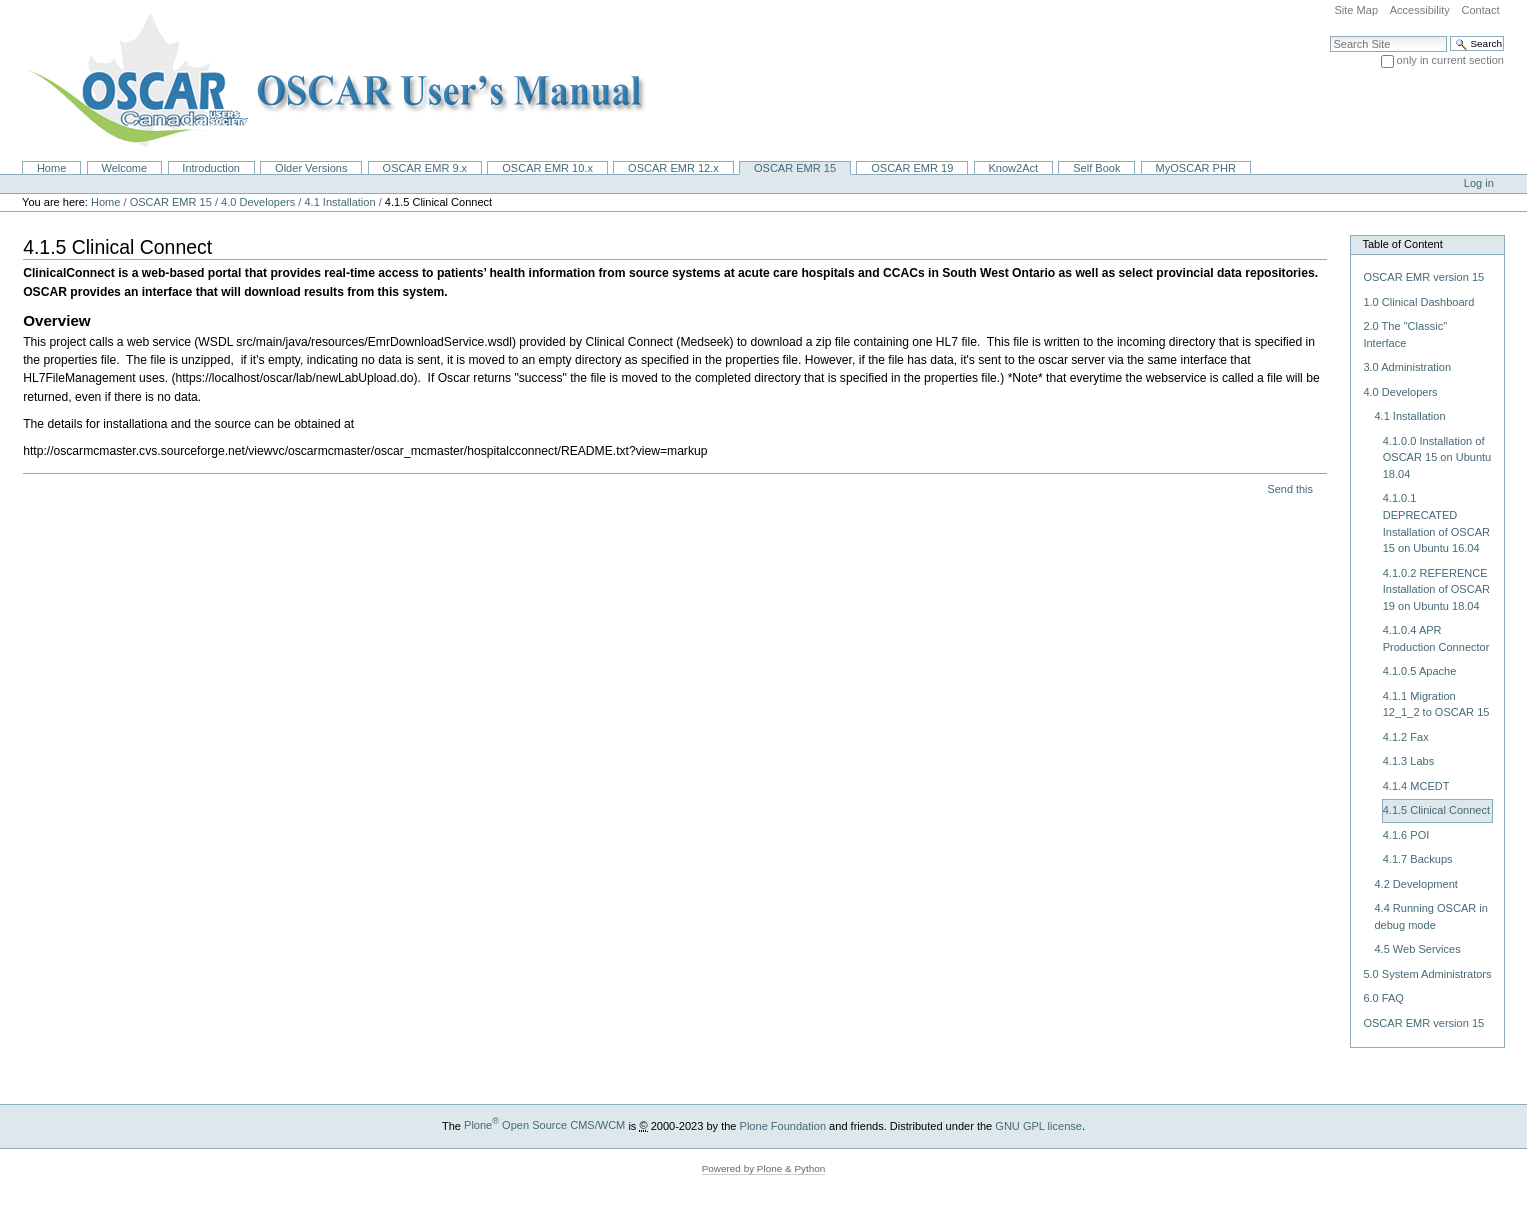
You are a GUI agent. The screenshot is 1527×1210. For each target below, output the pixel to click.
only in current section (1450, 60)
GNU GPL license (1038, 1125)
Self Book (1096, 168)
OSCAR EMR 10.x (547, 168)
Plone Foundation (783, 1125)
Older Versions (311, 168)
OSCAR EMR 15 (795, 168)
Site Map (1356, 10)
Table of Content (1402, 244)
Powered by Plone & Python (764, 1168)
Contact (1480, 10)
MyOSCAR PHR (1196, 168)
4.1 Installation (339, 202)
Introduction (211, 168)
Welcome (124, 168)
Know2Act (1013, 168)
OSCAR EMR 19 (912, 168)
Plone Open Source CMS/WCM (544, 1125)
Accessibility (1420, 10)
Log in (1479, 183)
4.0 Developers (258, 202)
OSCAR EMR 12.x (673, 168)
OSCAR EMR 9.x (425, 168)
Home (51, 168)
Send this (1289, 489)
